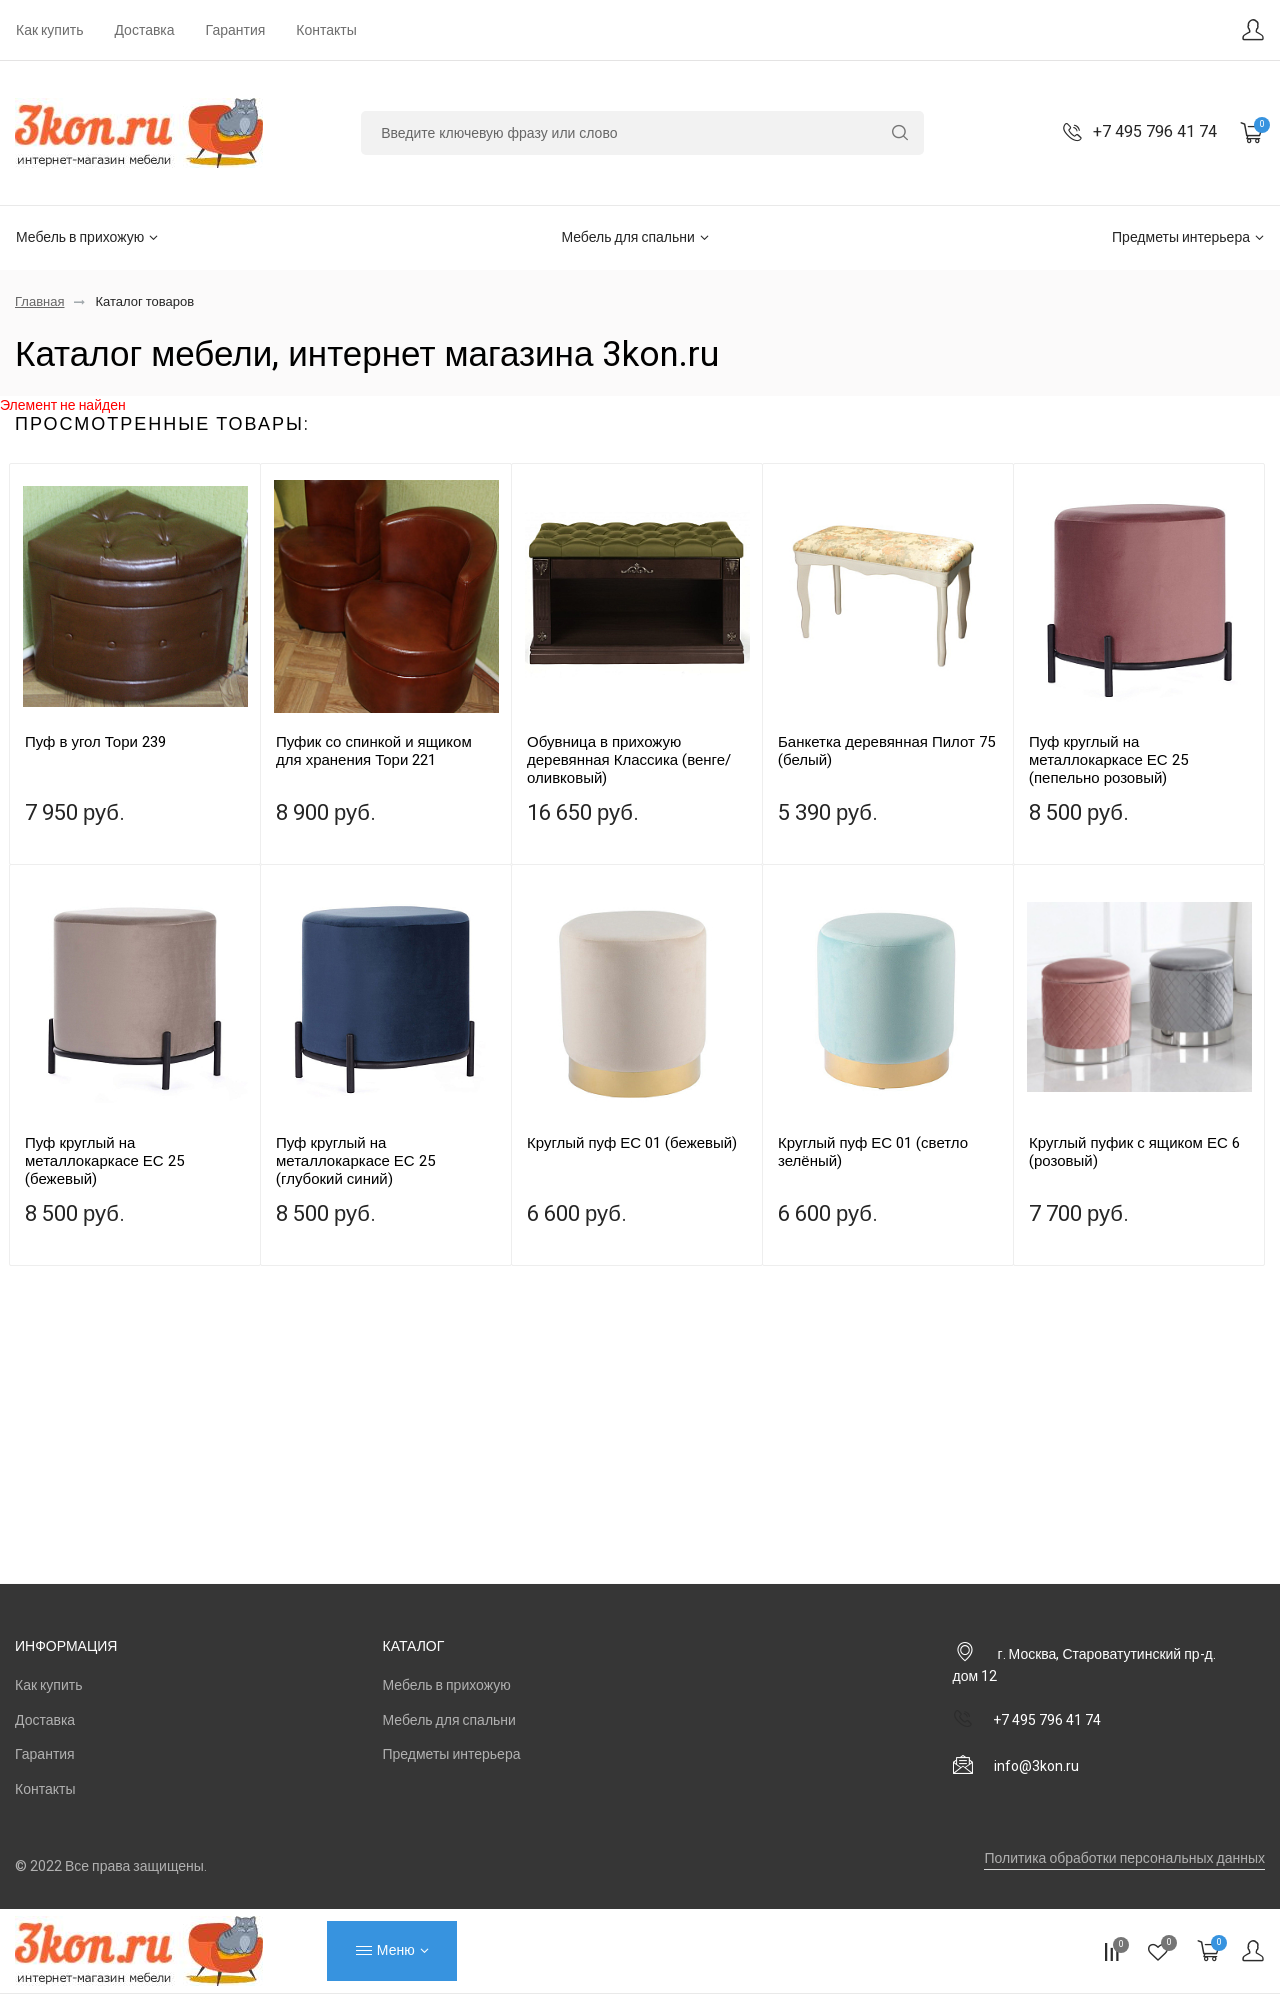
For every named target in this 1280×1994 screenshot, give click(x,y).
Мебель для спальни (634, 237)
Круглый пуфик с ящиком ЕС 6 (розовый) (1134, 1152)
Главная (39, 301)
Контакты (326, 31)
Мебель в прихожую (87, 237)
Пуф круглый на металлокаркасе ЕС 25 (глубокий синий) (355, 1161)
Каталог (414, 1646)
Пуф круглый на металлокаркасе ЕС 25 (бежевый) (104, 1161)
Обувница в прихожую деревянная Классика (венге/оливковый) (629, 760)
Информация (66, 1646)
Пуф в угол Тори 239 (95, 742)
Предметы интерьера (1188, 237)
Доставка (144, 31)
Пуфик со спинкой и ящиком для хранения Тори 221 (374, 751)
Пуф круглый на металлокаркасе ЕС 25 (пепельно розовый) (1108, 760)
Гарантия (236, 31)
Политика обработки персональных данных (1124, 1858)
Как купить (49, 31)
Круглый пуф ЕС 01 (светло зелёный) (873, 1152)
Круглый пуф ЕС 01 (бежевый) (632, 1143)
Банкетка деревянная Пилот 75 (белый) (886, 751)
